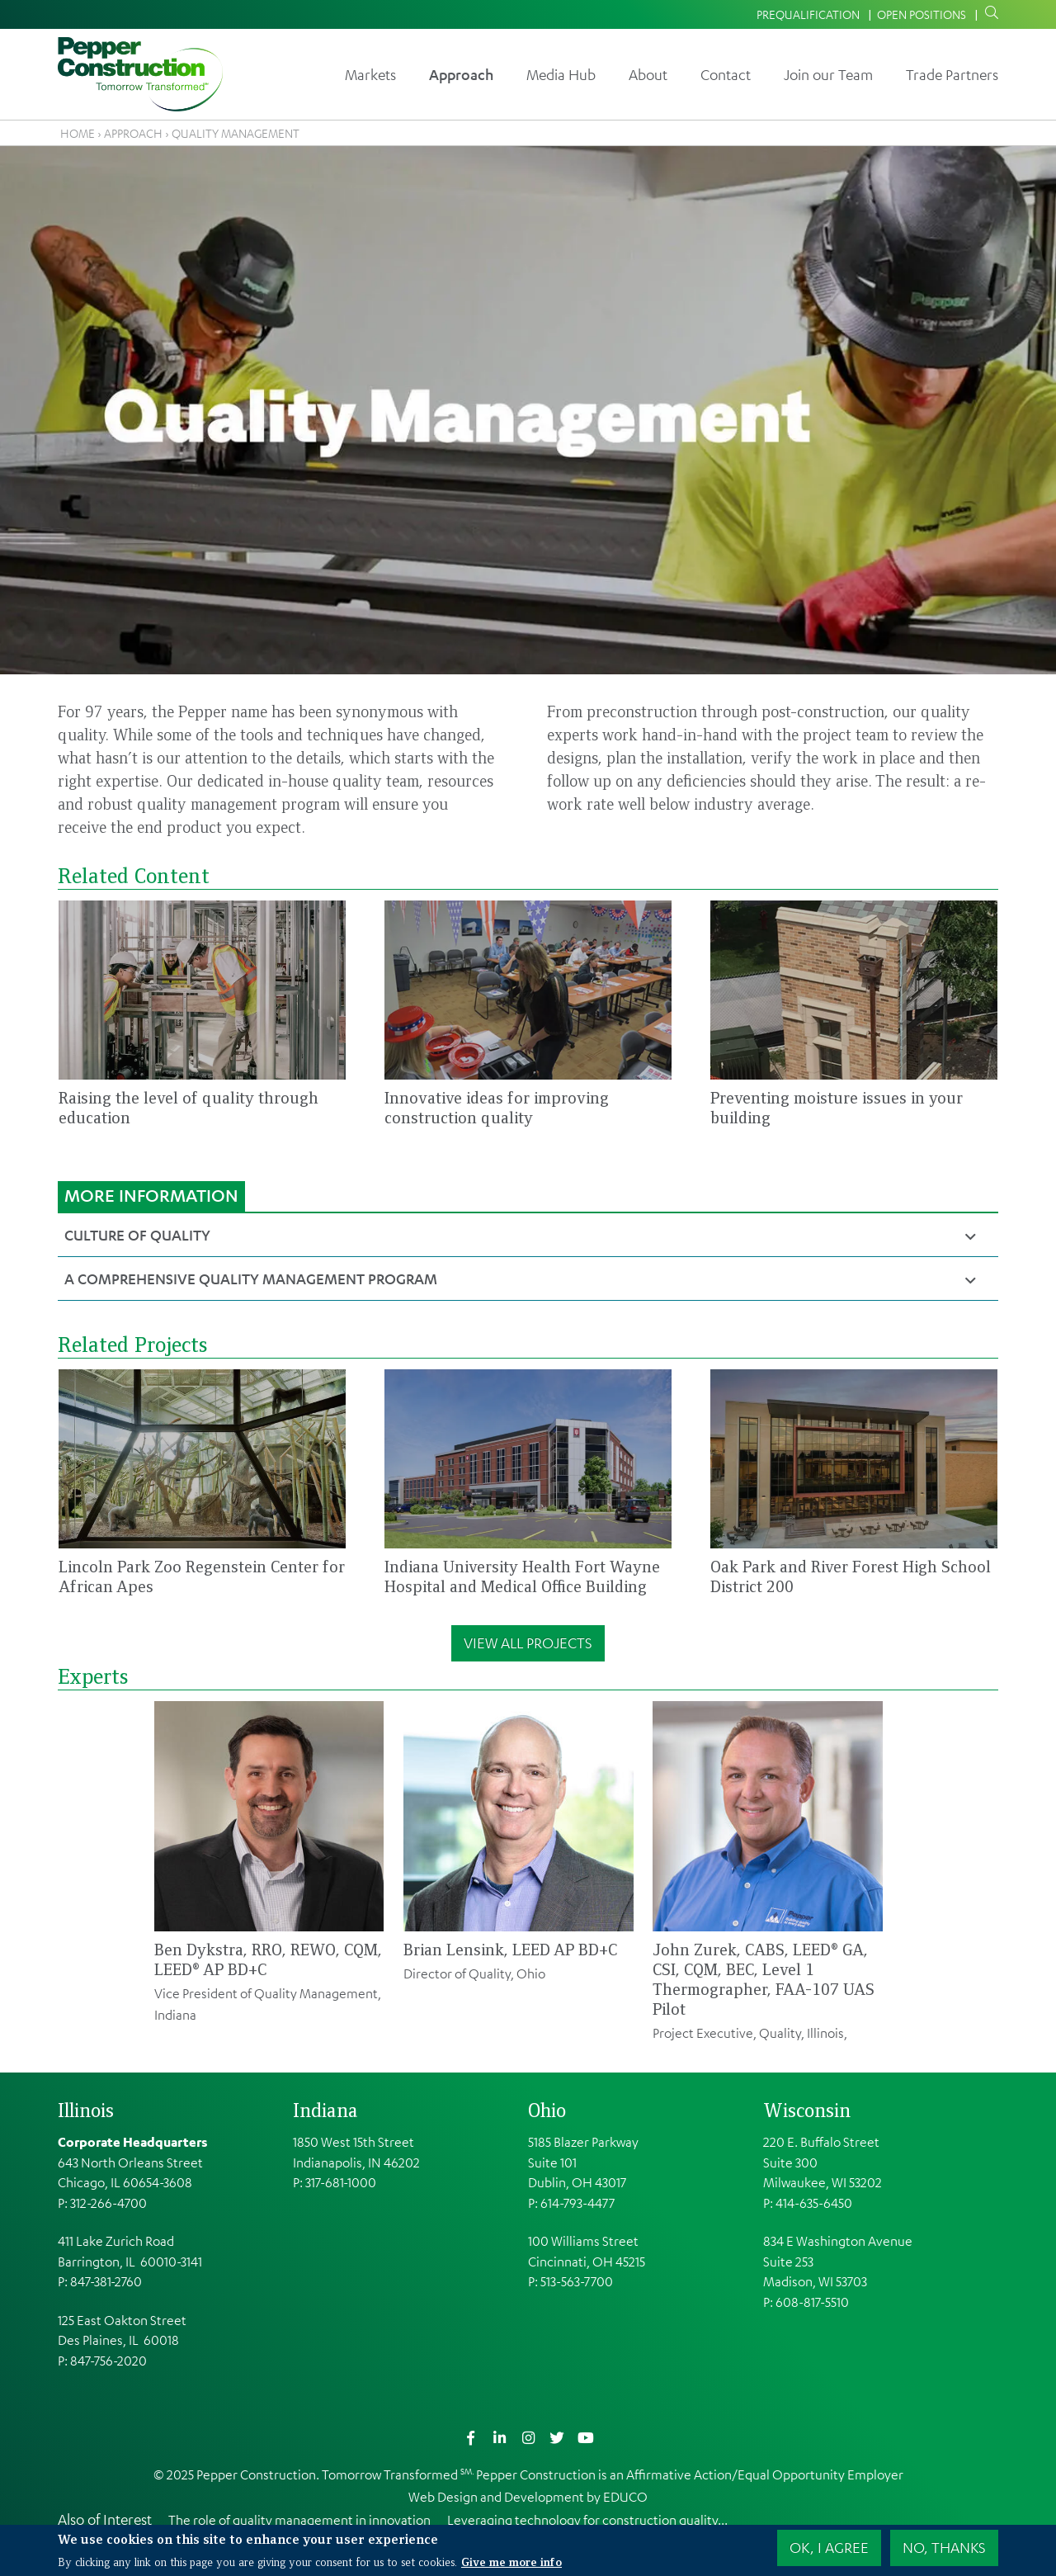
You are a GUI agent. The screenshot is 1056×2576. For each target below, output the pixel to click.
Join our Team (828, 74)
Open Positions (921, 14)
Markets (370, 74)
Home (77, 132)
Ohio (547, 2109)
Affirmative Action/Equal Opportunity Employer (764, 2474)
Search (988, 13)
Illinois (86, 2109)
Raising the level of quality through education (188, 1107)
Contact (725, 74)
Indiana (325, 2109)
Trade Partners (952, 74)
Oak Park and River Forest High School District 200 (850, 1576)
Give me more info (511, 2561)
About (648, 74)
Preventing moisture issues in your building (836, 1107)
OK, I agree (829, 2548)
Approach (461, 74)
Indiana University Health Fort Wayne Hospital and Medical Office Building (522, 1576)
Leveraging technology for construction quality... (587, 2520)
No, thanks (944, 2548)
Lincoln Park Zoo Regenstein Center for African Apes (202, 1576)
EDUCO (625, 2497)
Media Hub (561, 74)
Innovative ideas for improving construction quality (496, 1107)
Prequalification (808, 14)
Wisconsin (807, 2109)
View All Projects (528, 1642)
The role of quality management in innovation (299, 2520)
